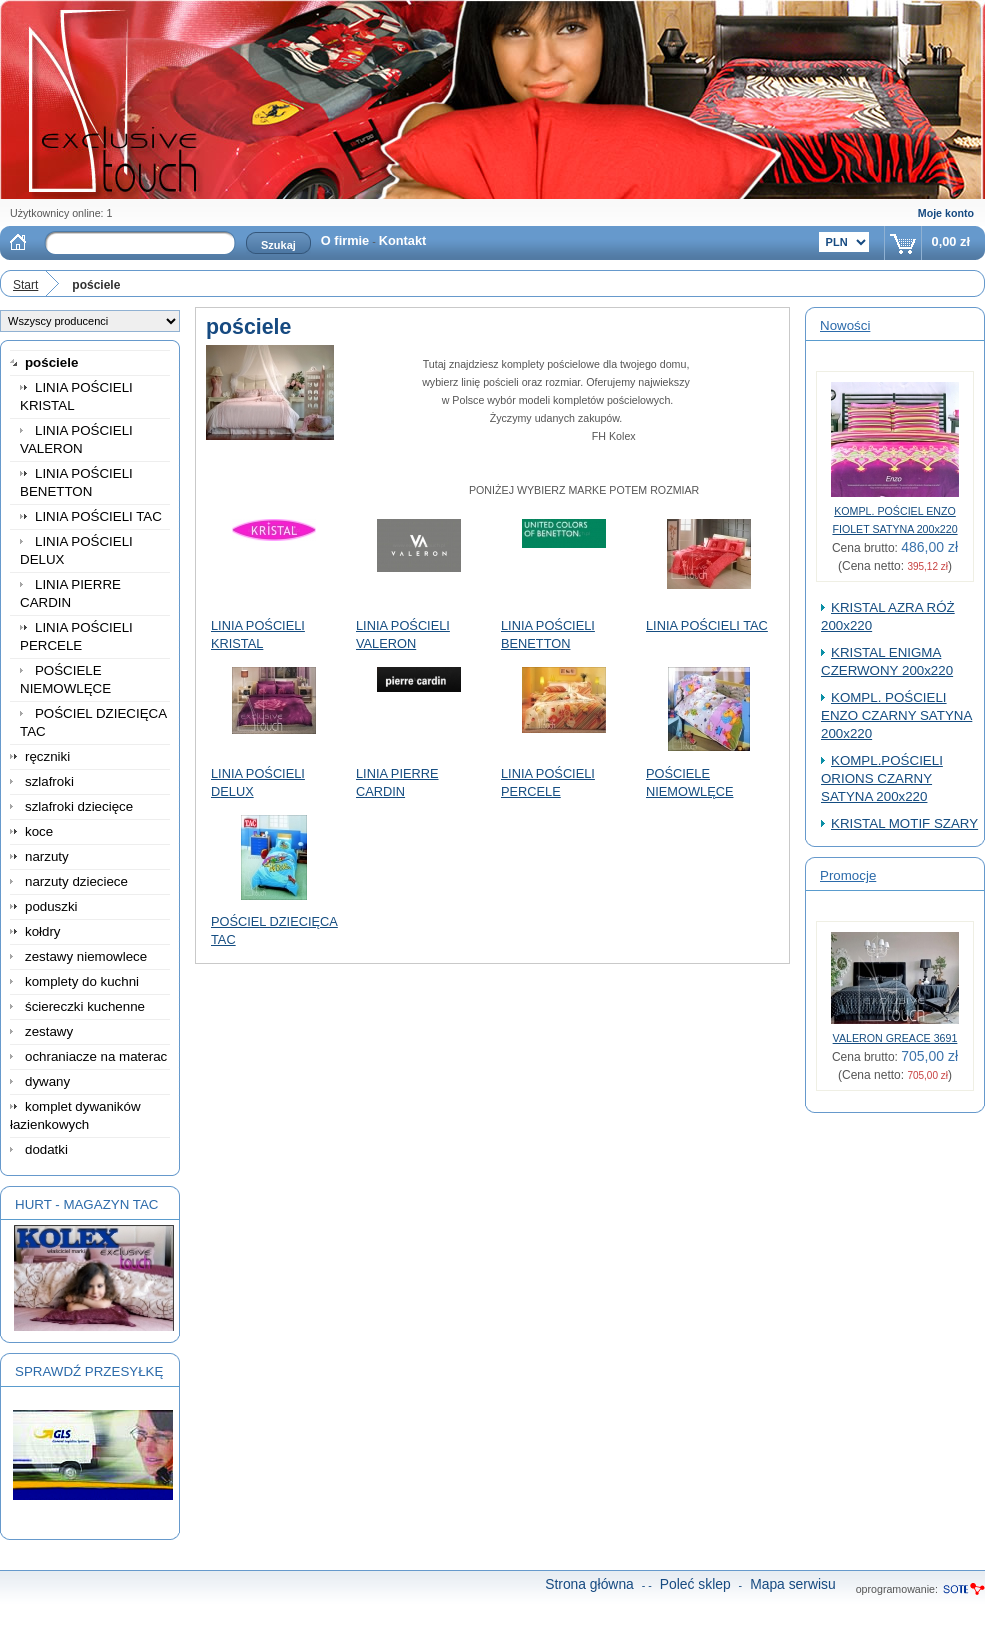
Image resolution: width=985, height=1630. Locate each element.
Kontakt (403, 240)
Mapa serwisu (793, 1584)
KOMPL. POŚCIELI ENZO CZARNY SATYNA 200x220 (896, 715)
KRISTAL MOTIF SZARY (904, 823)
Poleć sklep (695, 1584)
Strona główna (589, 1584)
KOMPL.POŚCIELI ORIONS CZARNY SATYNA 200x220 (882, 778)
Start (25, 285)
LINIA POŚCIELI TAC (707, 625)
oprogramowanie (895, 1589)
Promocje (848, 875)
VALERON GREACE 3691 (895, 1038)
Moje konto (946, 213)
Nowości (845, 325)
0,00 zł (951, 241)
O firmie (345, 240)
